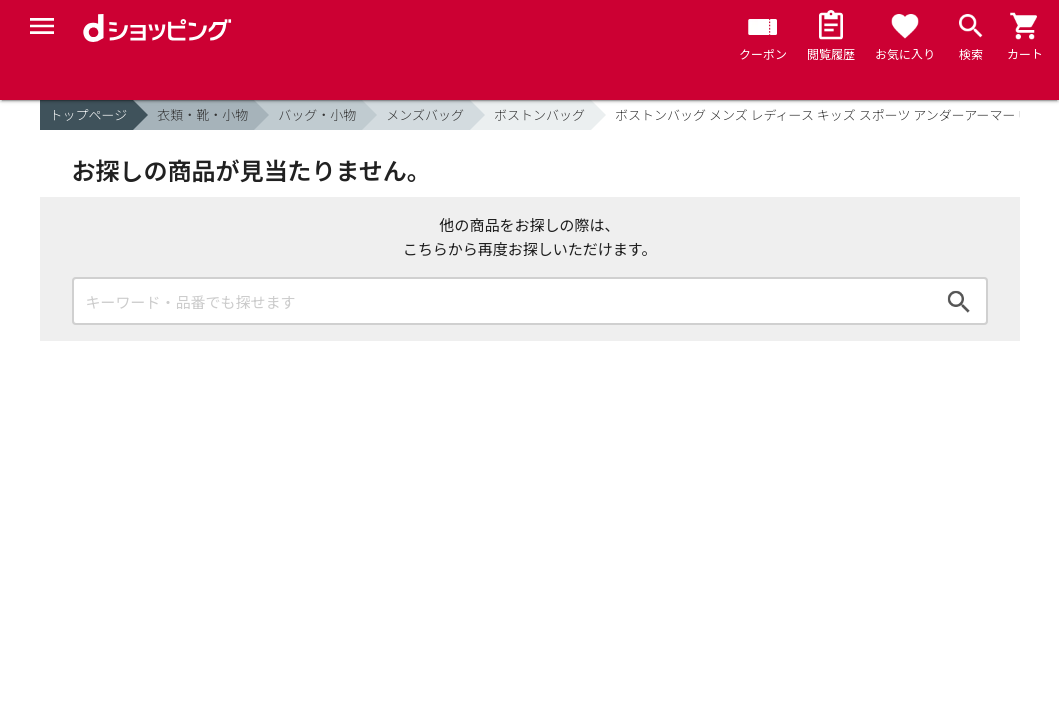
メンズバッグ (425, 114)
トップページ (89, 114)
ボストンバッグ (539, 114)
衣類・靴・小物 (202, 114)
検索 (959, 301)
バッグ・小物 (317, 114)
